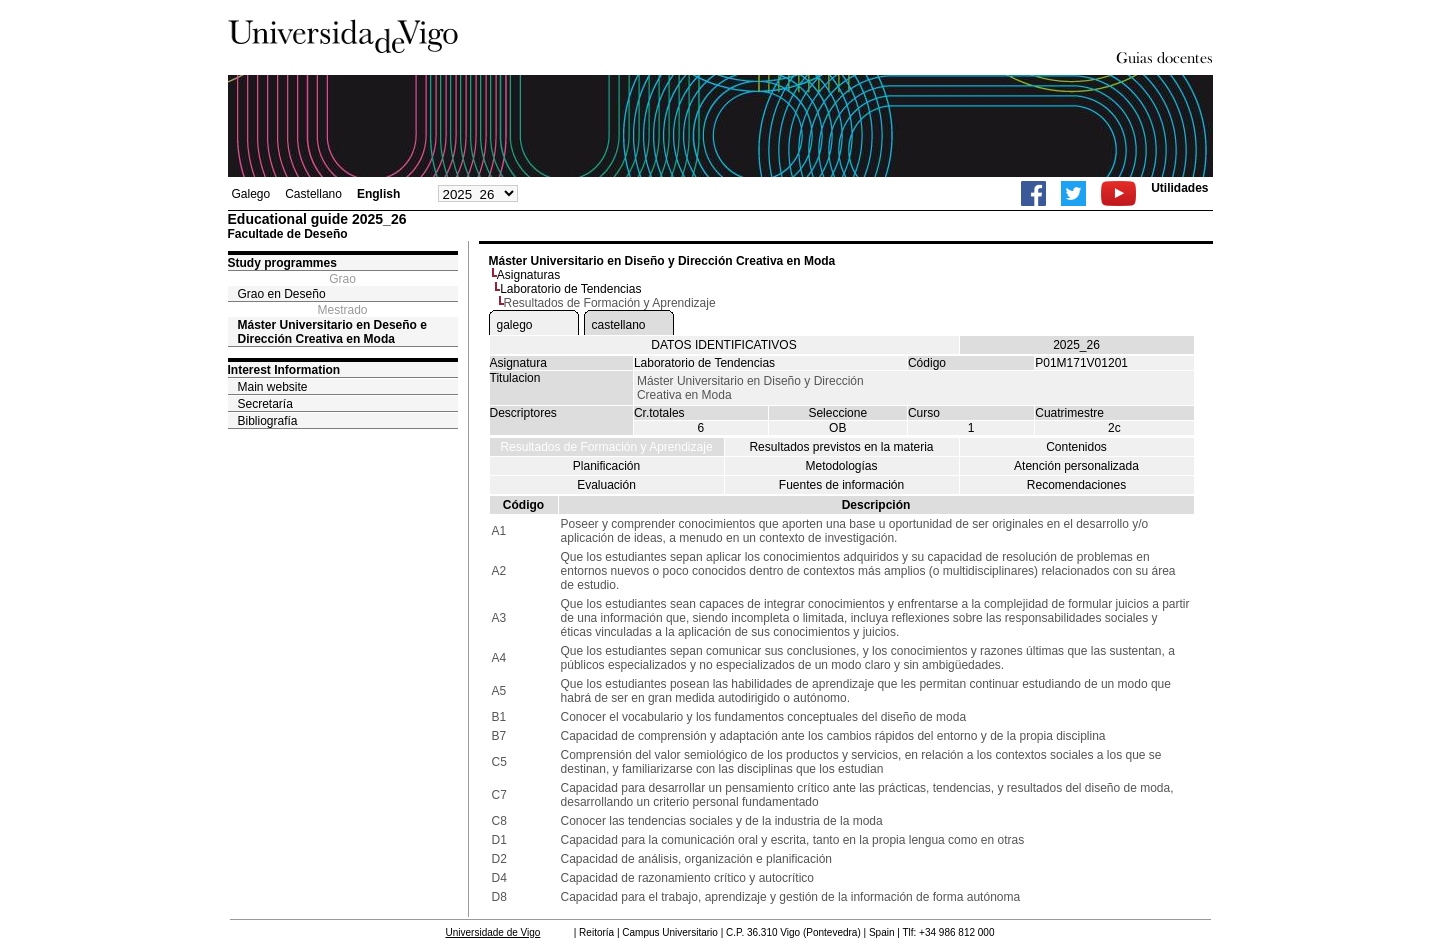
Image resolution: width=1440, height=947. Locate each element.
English (378, 194)
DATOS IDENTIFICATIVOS (723, 345)
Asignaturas (528, 275)
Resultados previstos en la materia (841, 447)
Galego (251, 194)
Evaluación (606, 485)
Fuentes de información (841, 485)
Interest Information (284, 370)
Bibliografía (268, 421)
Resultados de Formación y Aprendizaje (606, 447)
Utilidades (1179, 188)
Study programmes (282, 263)
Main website (273, 387)
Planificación (606, 466)
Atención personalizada (1076, 466)
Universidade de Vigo (493, 932)
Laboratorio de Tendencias (570, 289)
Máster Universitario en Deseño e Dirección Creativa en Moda (332, 332)
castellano (619, 325)
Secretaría (265, 404)
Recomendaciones (1076, 485)
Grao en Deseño (282, 294)
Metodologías (841, 466)
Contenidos (1076, 447)
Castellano (313, 194)
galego (515, 325)
